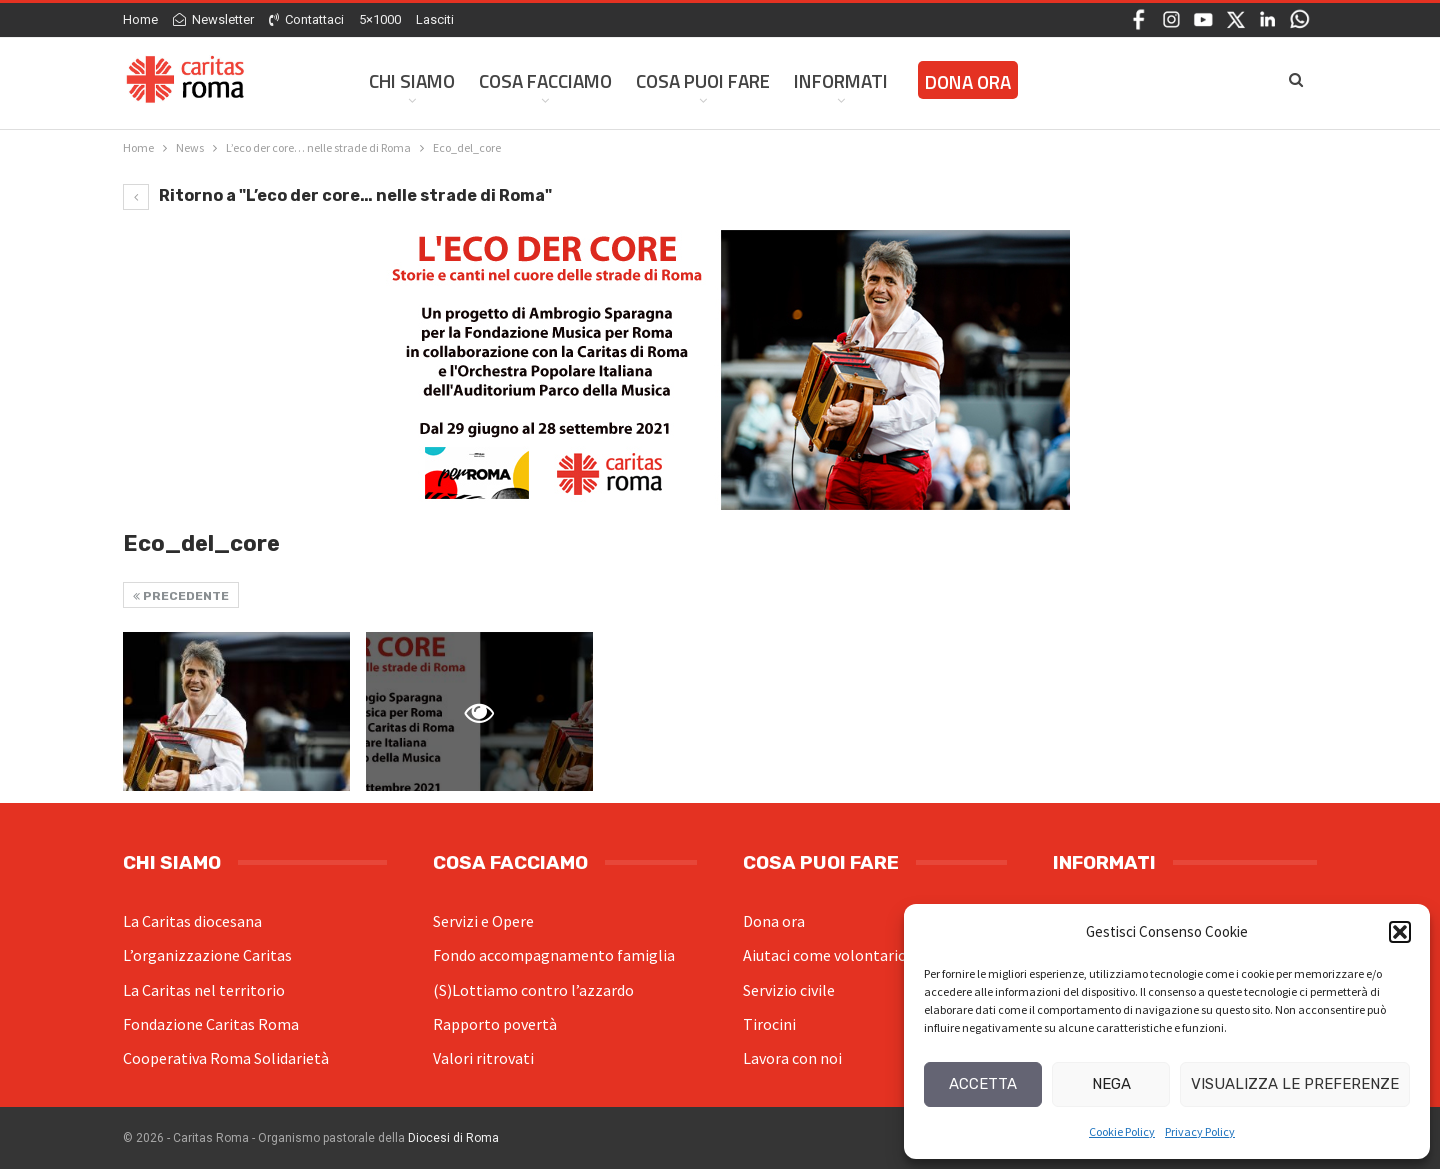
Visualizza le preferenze (1295, 1084)
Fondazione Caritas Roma (211, 1024)
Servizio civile (789, 990)
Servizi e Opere (483, 921)
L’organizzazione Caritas (207, 955)
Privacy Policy (1200, 1131)
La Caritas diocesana (192, 921)
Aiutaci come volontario (825, 955)
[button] (1400, 932)
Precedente (181, 596)
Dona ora (774, 921)
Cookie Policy (1122, 1131)
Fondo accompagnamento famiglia (554, 955)
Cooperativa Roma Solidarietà (226, 1058)
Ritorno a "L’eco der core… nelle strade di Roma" (337, 195)
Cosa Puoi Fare (703, 80)
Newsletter (213, 19)
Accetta (983, 1084)
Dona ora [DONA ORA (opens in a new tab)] (968, 81)
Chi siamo (412, 80)
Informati (841, 80)
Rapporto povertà (495, 1024)
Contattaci (306, 19)
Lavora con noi (792, 1058)
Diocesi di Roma (453, 1138)
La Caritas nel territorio (204, 990)
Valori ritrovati (483, 1058)
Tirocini (769, 1024)
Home (140, 19)
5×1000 (380, 19)
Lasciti (435, 19)
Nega (1111, 1084)
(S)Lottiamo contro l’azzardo (533, 990)
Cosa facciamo (545, 80)
